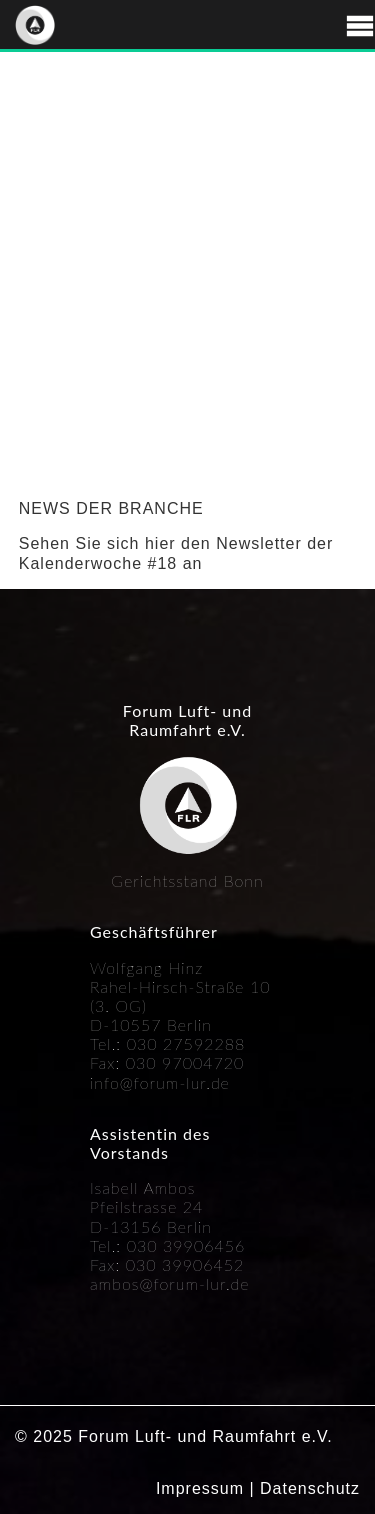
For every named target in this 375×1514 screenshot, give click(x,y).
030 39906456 (186, 1245)
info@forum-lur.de (160, 1082)
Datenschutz (310, 1488)
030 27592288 (186, 1043)
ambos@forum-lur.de (170, 1283)
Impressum (200, 1488)
